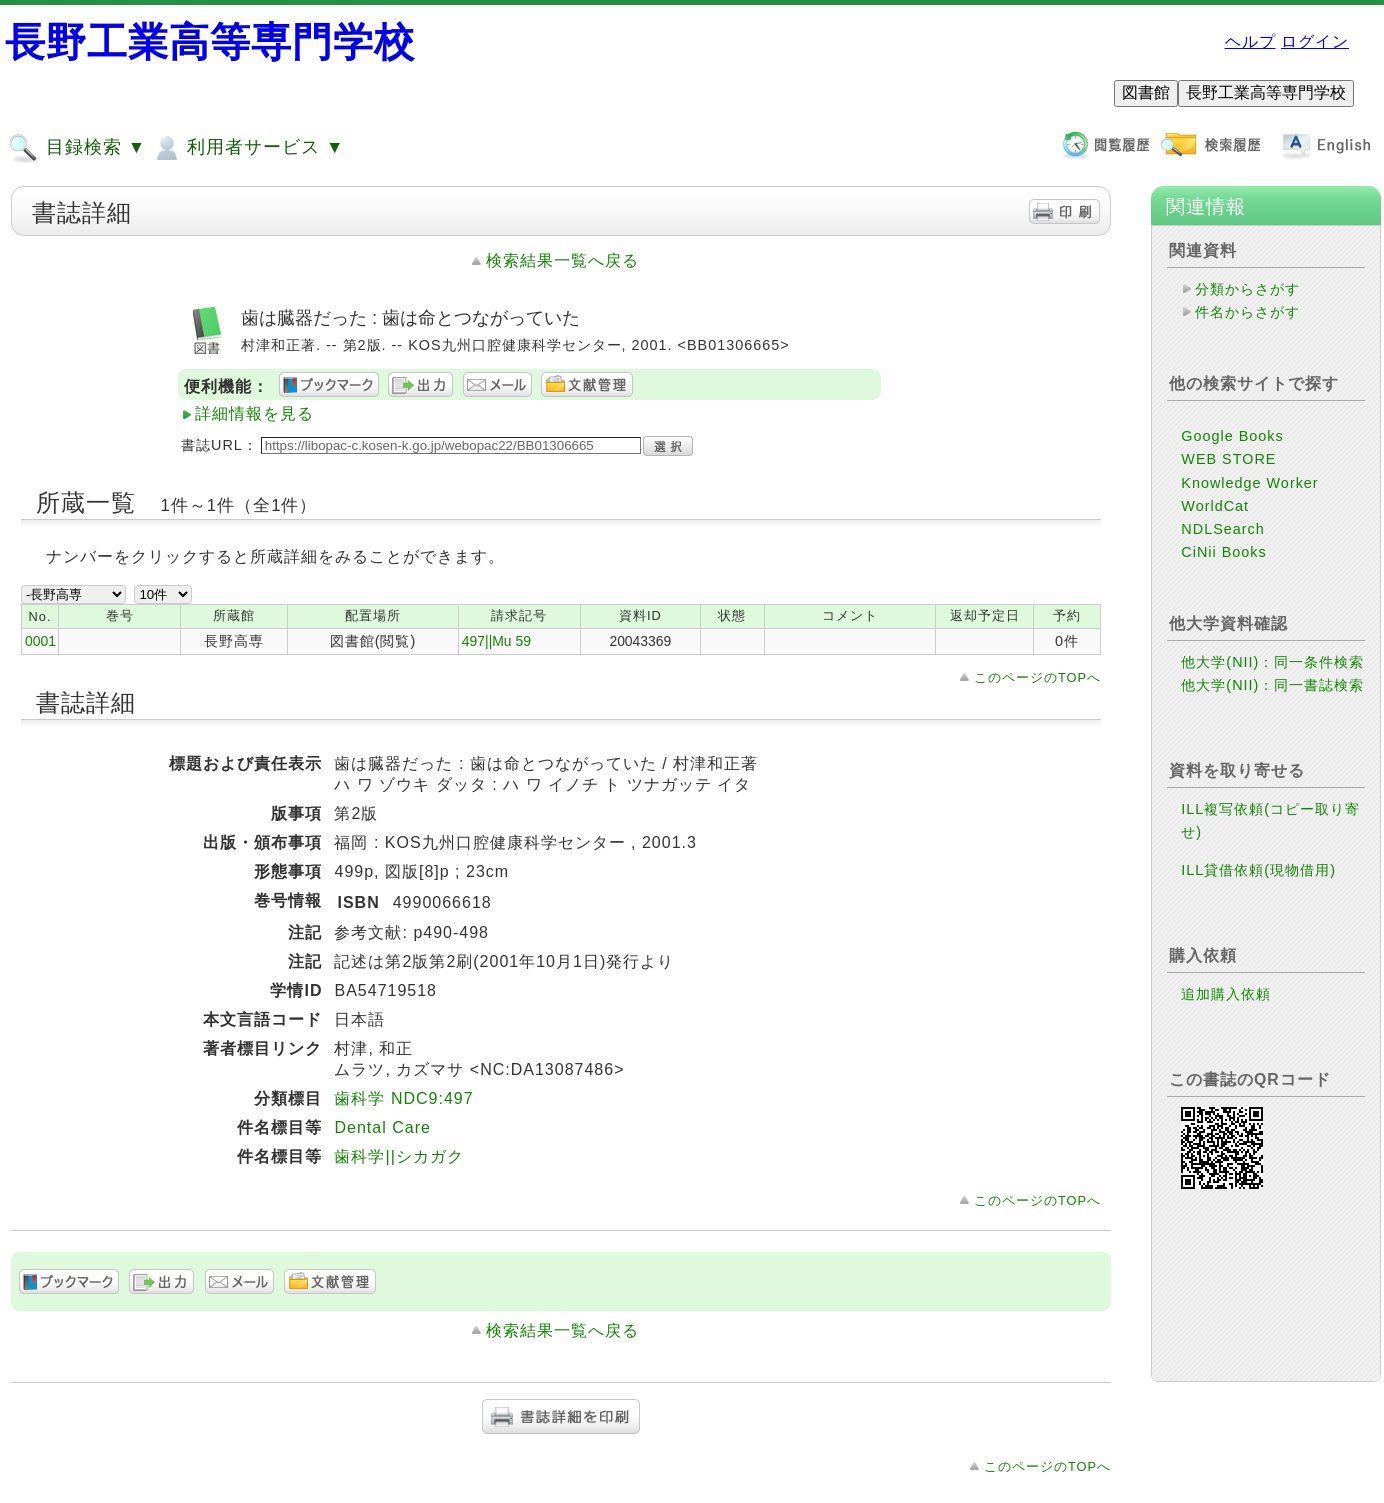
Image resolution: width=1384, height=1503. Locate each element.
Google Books (1232, 436)
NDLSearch (1222, 529)
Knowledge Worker (1249, 483)
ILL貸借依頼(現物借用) (1258, 870)
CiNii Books (1223, 552)
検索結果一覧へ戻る (562, 260)
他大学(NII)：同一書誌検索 (1272, 685)
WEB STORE (1228, 459)
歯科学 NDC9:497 (403, 1098)
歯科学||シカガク (398, 1156)
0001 (40, 641)
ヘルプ (1250, 41)
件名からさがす (1247, 312)
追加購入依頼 (1226, 994)
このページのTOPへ (1037, 677)
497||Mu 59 (496, 641)
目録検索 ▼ (77, 148)
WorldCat (1215, 506)
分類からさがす (1247, 289)
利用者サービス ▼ (247, 148)
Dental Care (382, 1127)
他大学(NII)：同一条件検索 (1272, 662)
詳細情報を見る (254, 413)
